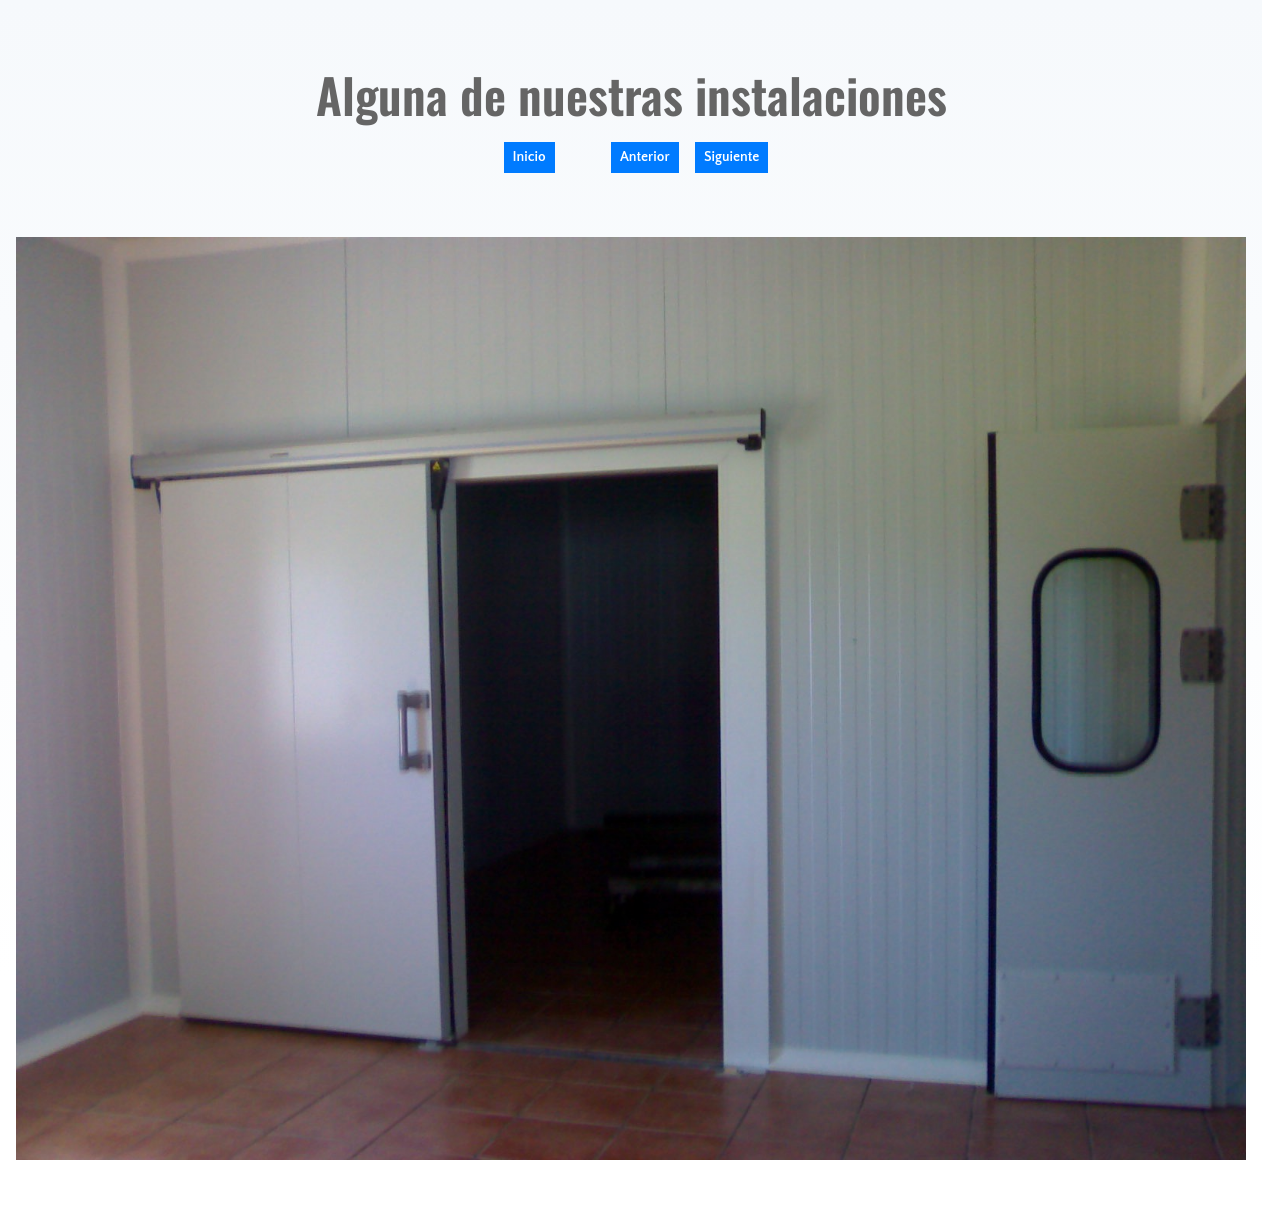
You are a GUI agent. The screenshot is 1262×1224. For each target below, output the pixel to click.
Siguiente (731, 157)
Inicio (529, 157)
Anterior (645, 157)
